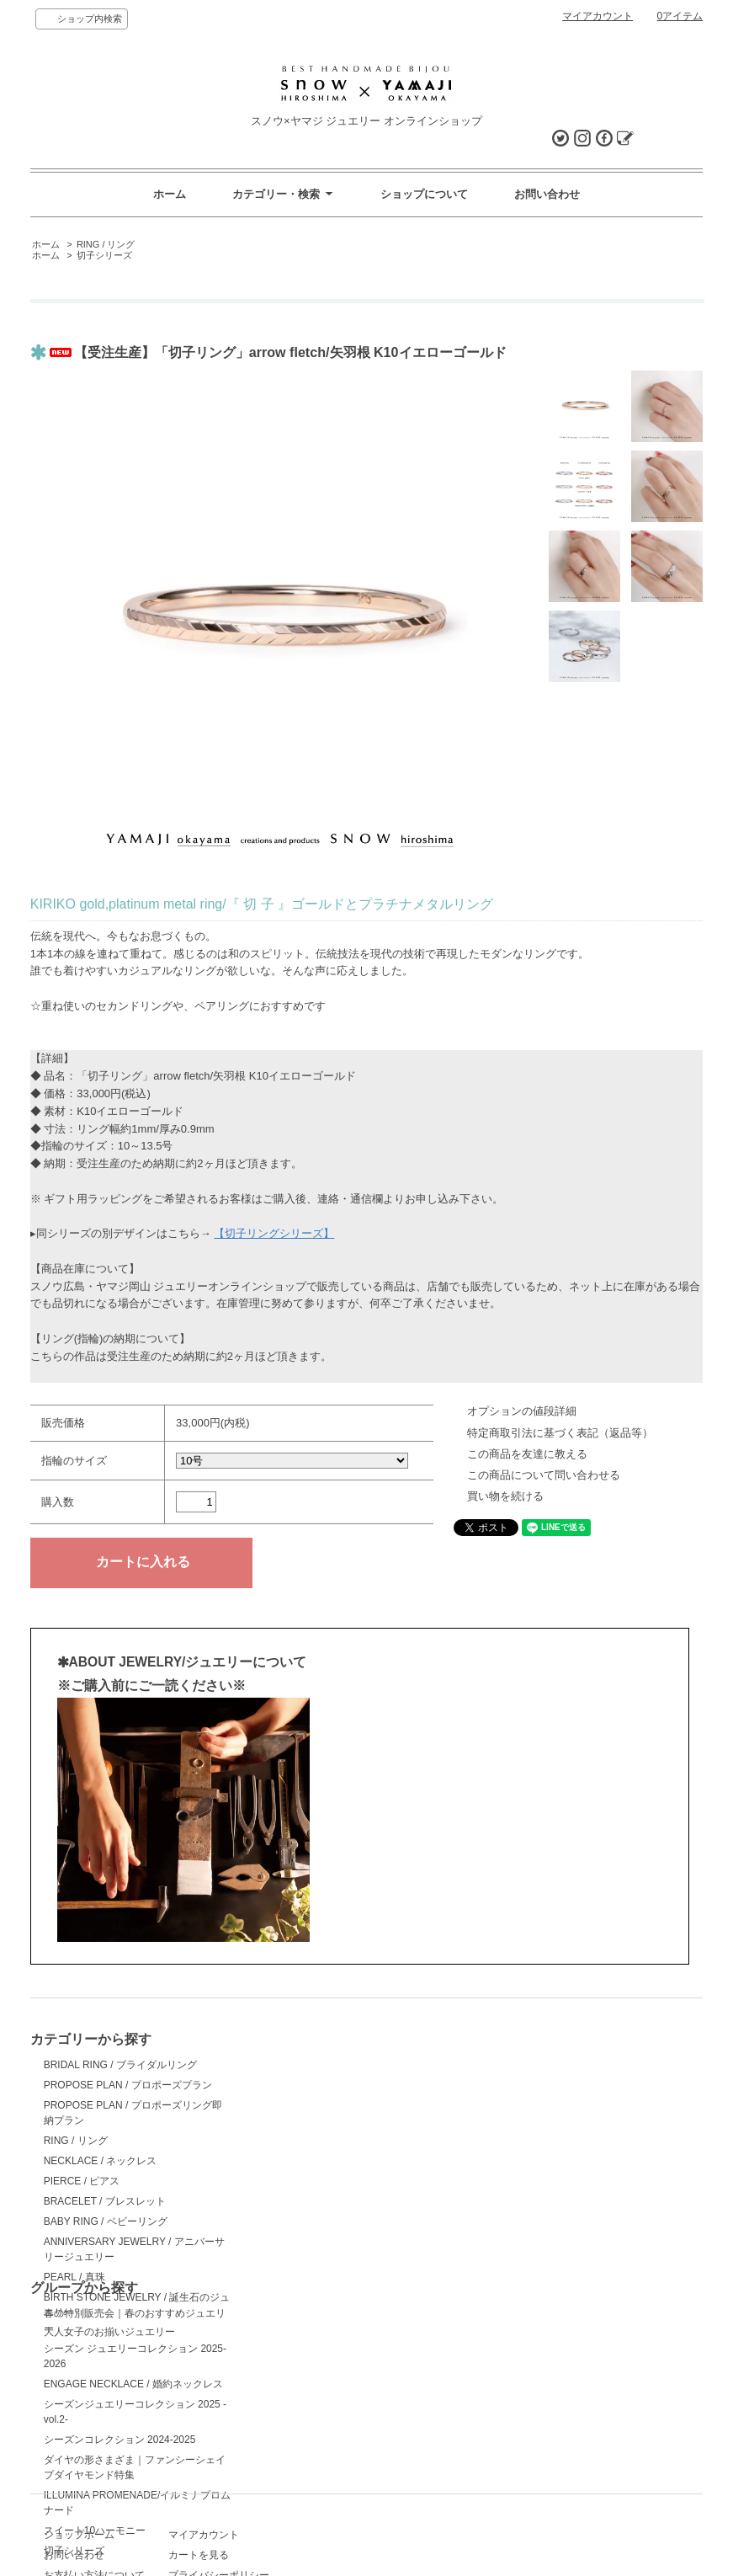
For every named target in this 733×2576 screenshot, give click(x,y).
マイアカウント (597, 16)
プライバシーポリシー (313, 2461)
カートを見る (293, 2441)
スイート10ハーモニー (313, 2282)
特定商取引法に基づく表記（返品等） (560, 1433)
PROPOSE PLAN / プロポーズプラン (128, 2085)
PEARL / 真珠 (74, 2277)
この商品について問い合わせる (543, 1475)
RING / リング (106, 244)
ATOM (305, 2481)
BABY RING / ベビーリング (105, 2221)
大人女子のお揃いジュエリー (109, 2332)
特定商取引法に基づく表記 (104, 2501)
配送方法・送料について (99, 2481)
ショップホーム (79, 2421)
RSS (273, 2481)
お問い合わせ (547, 194)
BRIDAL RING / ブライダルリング (120, 2065)
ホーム (169, 194)
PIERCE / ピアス (82, 2181)
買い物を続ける (505, 1496)
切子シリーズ (104, 255)
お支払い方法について (94, 2461)
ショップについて (424, 194)
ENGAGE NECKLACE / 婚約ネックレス (352, 2135)
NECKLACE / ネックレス (100, 2161)
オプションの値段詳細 (521, 1411)
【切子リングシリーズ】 (274, 1233)
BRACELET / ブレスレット (105, 2201)
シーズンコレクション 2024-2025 (339, 2191)
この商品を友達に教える (527, 1454)
